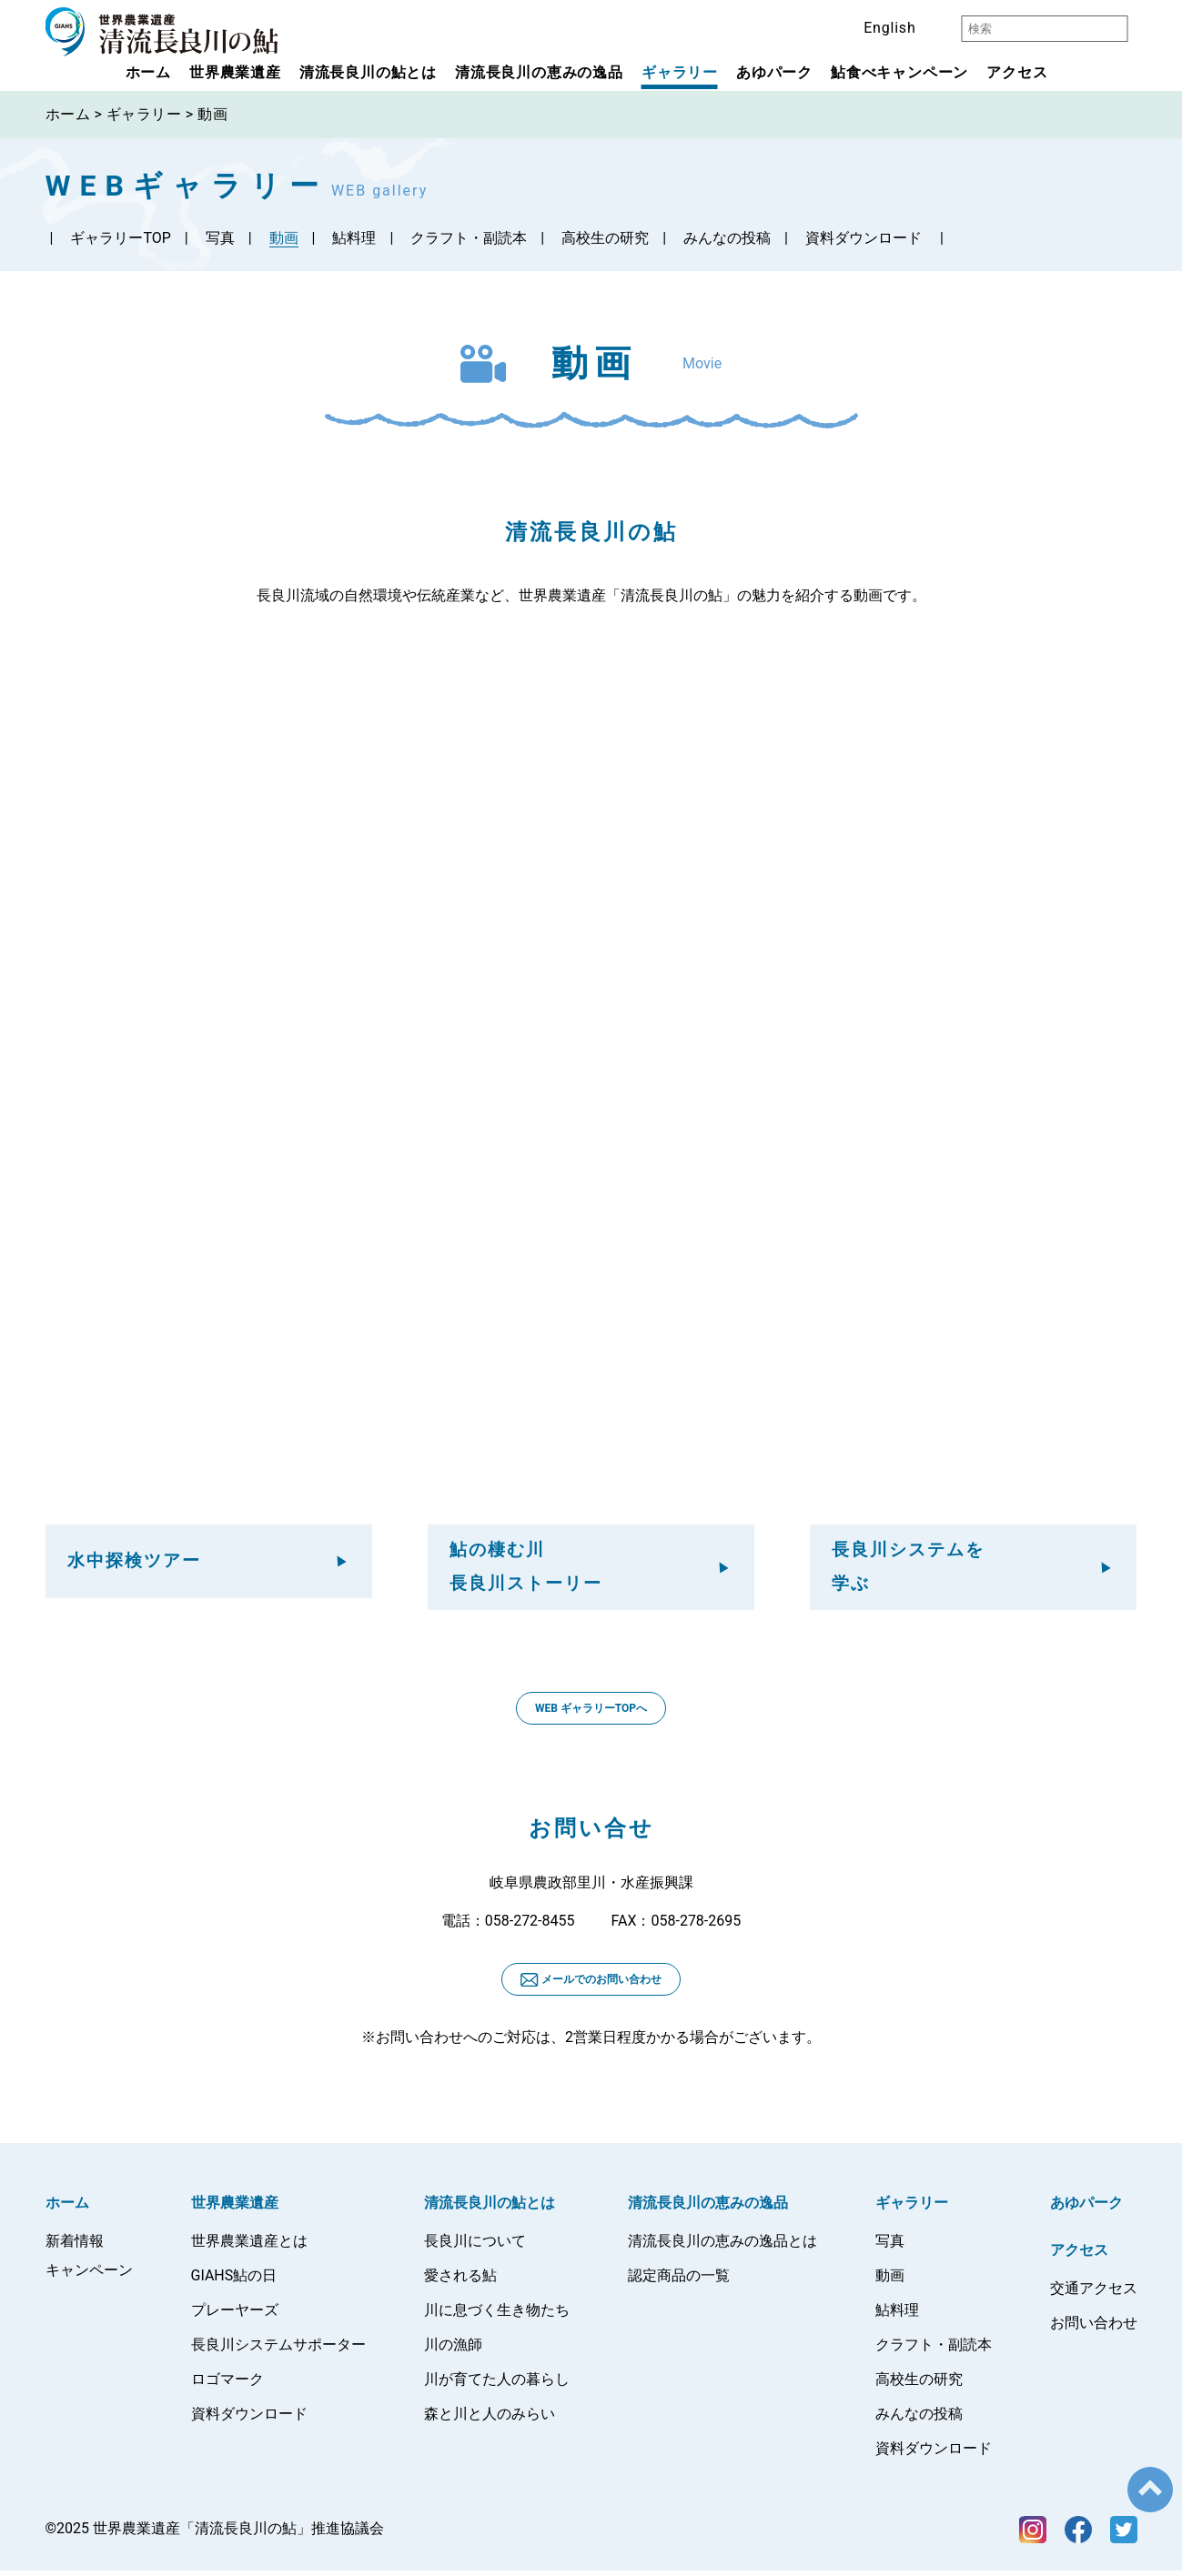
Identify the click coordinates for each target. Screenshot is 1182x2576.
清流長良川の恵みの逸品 (539, 72)
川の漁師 (453, 2350)
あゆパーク (774, 72)
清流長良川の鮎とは (368, 72)
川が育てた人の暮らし (497, 2384)
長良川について (475, 2246)
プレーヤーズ (234, 2315)
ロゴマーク (227, 2384)
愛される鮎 (460, 2280)
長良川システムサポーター (278, 2350)
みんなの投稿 (727, 238)
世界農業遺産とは (249, 2246)
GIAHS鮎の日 (234, 2280)
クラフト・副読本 (468, 238)
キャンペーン (89, 2275)
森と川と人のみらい (489, 2419)
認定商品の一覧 (679, 2280)
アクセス (1016, 72)
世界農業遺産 (235, 72)
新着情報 (74, 2246)
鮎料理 (354, 238)
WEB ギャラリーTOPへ (591, 1713)
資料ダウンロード (863, 238)
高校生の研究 (605, 238)
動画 (283, 238)
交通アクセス (1093, 2293)
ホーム (148, 72)
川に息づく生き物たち (497, 2315)
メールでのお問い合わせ (590, 1985)
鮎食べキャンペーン (899, 72)
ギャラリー (680, 72)
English (889, 27)
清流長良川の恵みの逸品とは (722, 2246)
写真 (220, 238)
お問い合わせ (1093, 2328)
